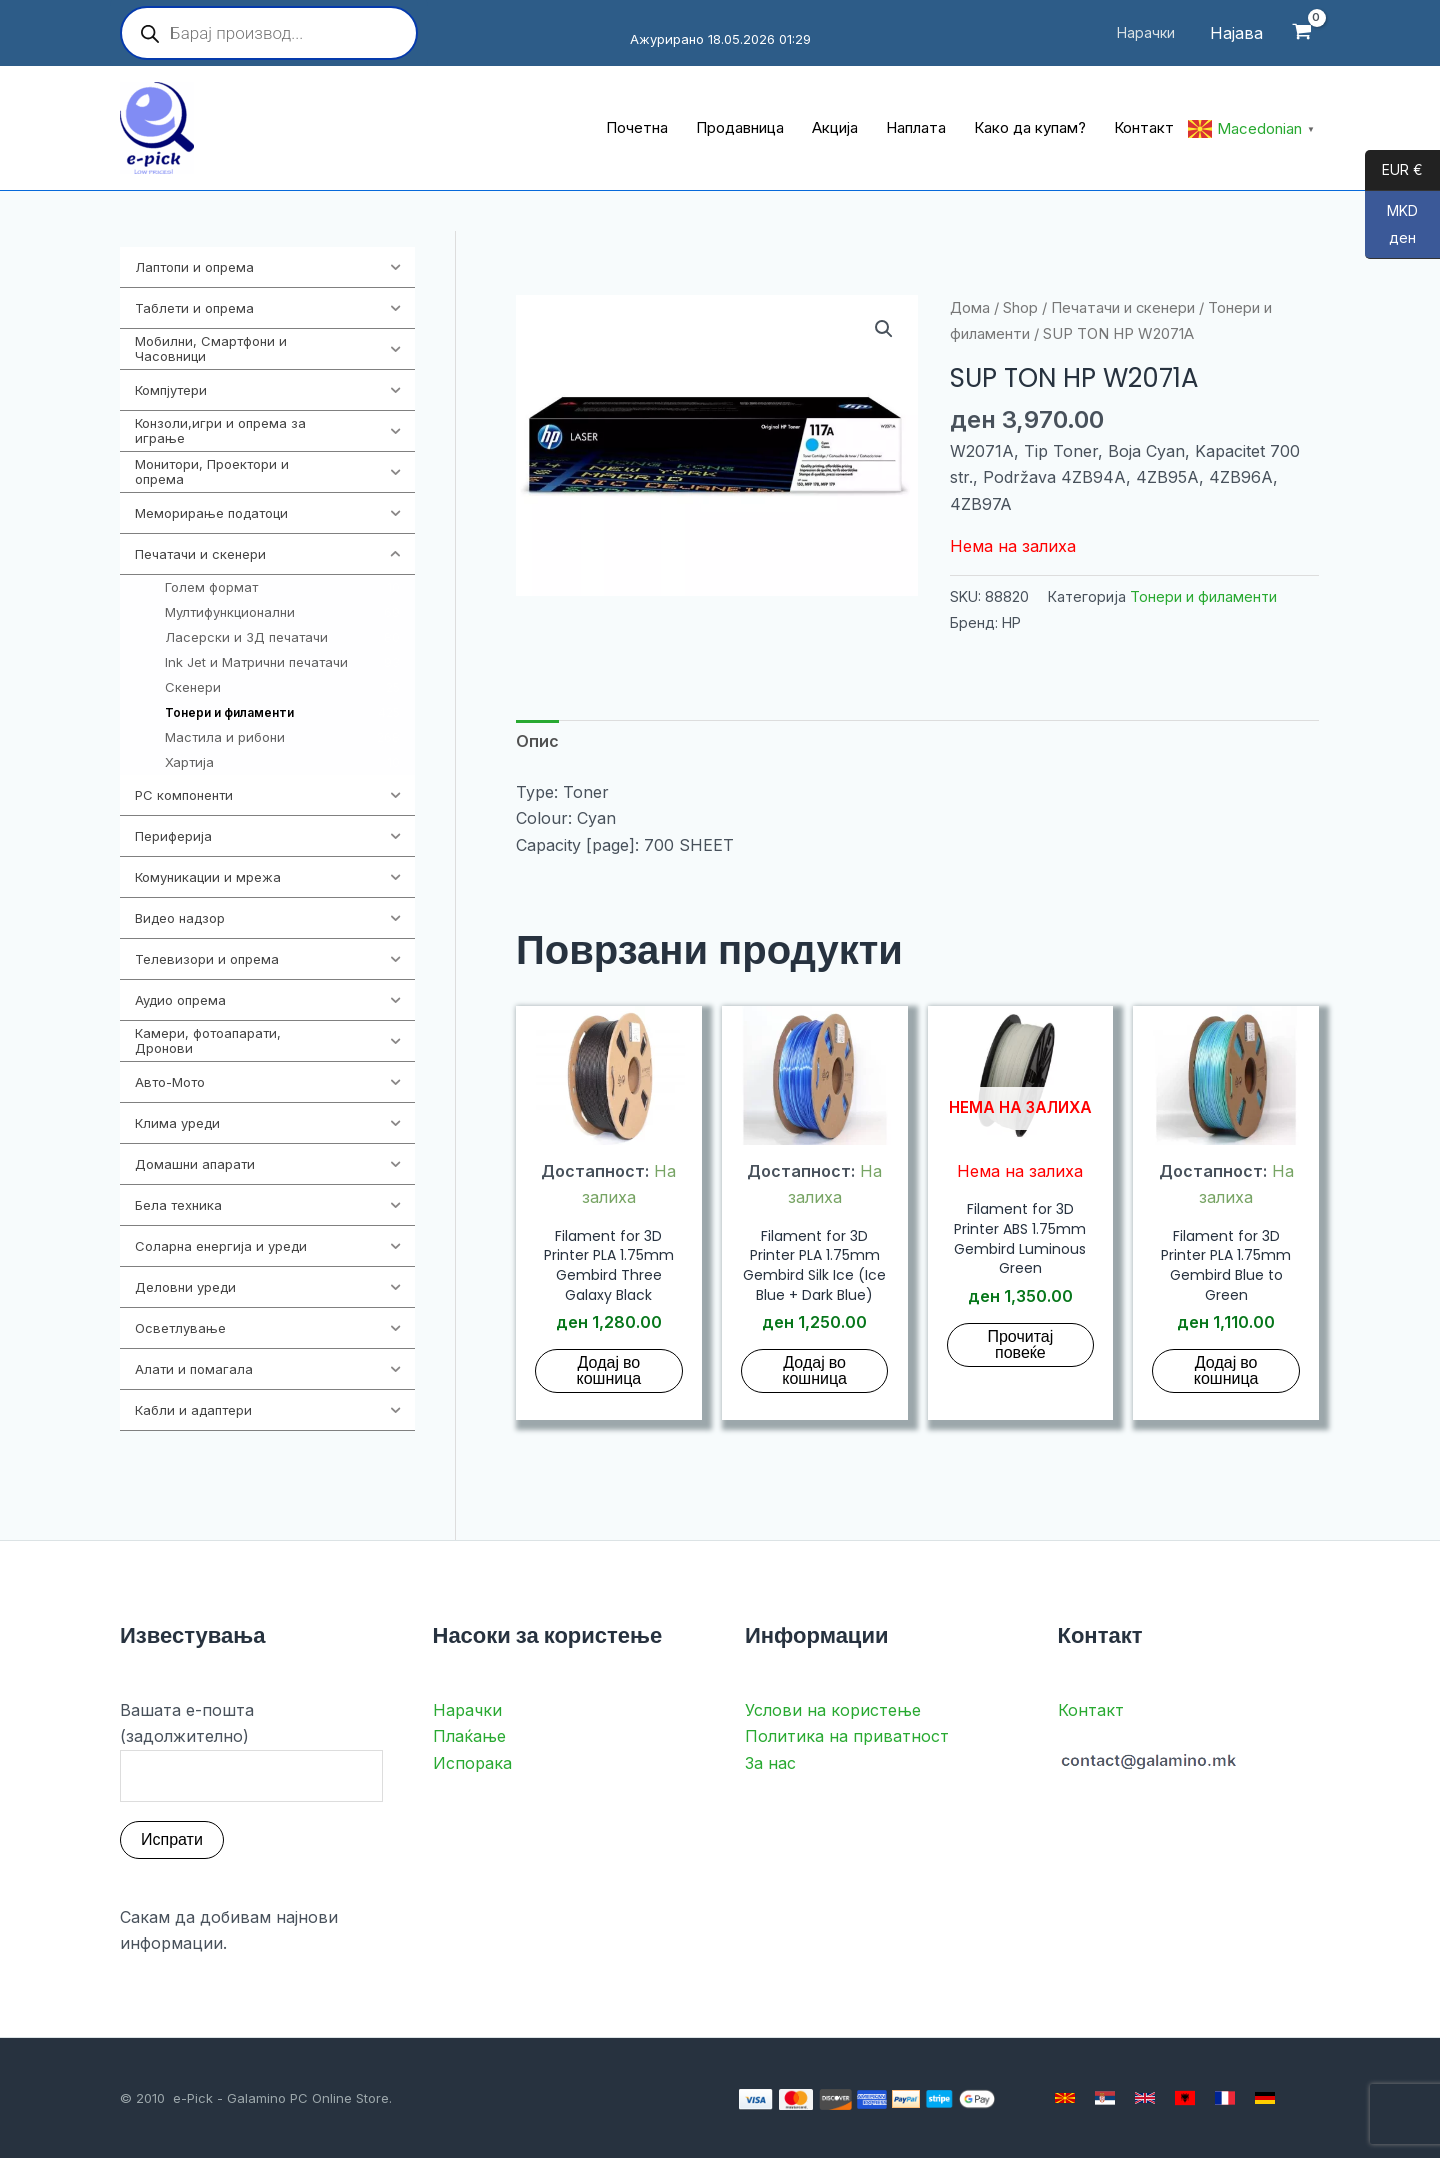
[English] (1145, 2098)
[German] (1265, 2098)
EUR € (1394, 171)
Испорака (472, 1763)
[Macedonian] (1065, 2098)
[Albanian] (1185, 2098)
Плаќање (469, 1736)
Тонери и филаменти (1203, 596)
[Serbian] (1105, 2098)
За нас (770, 1763)
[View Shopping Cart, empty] (1301, 33)
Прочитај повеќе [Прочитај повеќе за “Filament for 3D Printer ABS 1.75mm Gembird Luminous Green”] (1020, 1344)
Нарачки (467, 1710)
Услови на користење (833, 1710)
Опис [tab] (537, 741)
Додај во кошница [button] (609, 1370)
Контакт (1091, 1710)
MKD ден (1391, 230)
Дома (970, 308)
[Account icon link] (1236, 33)
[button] (884, 329)
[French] (1225, 2098)
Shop (1020, 308)
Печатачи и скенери (1123, 308)
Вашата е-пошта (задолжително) (251, 1751)
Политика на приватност (847, 1736)
